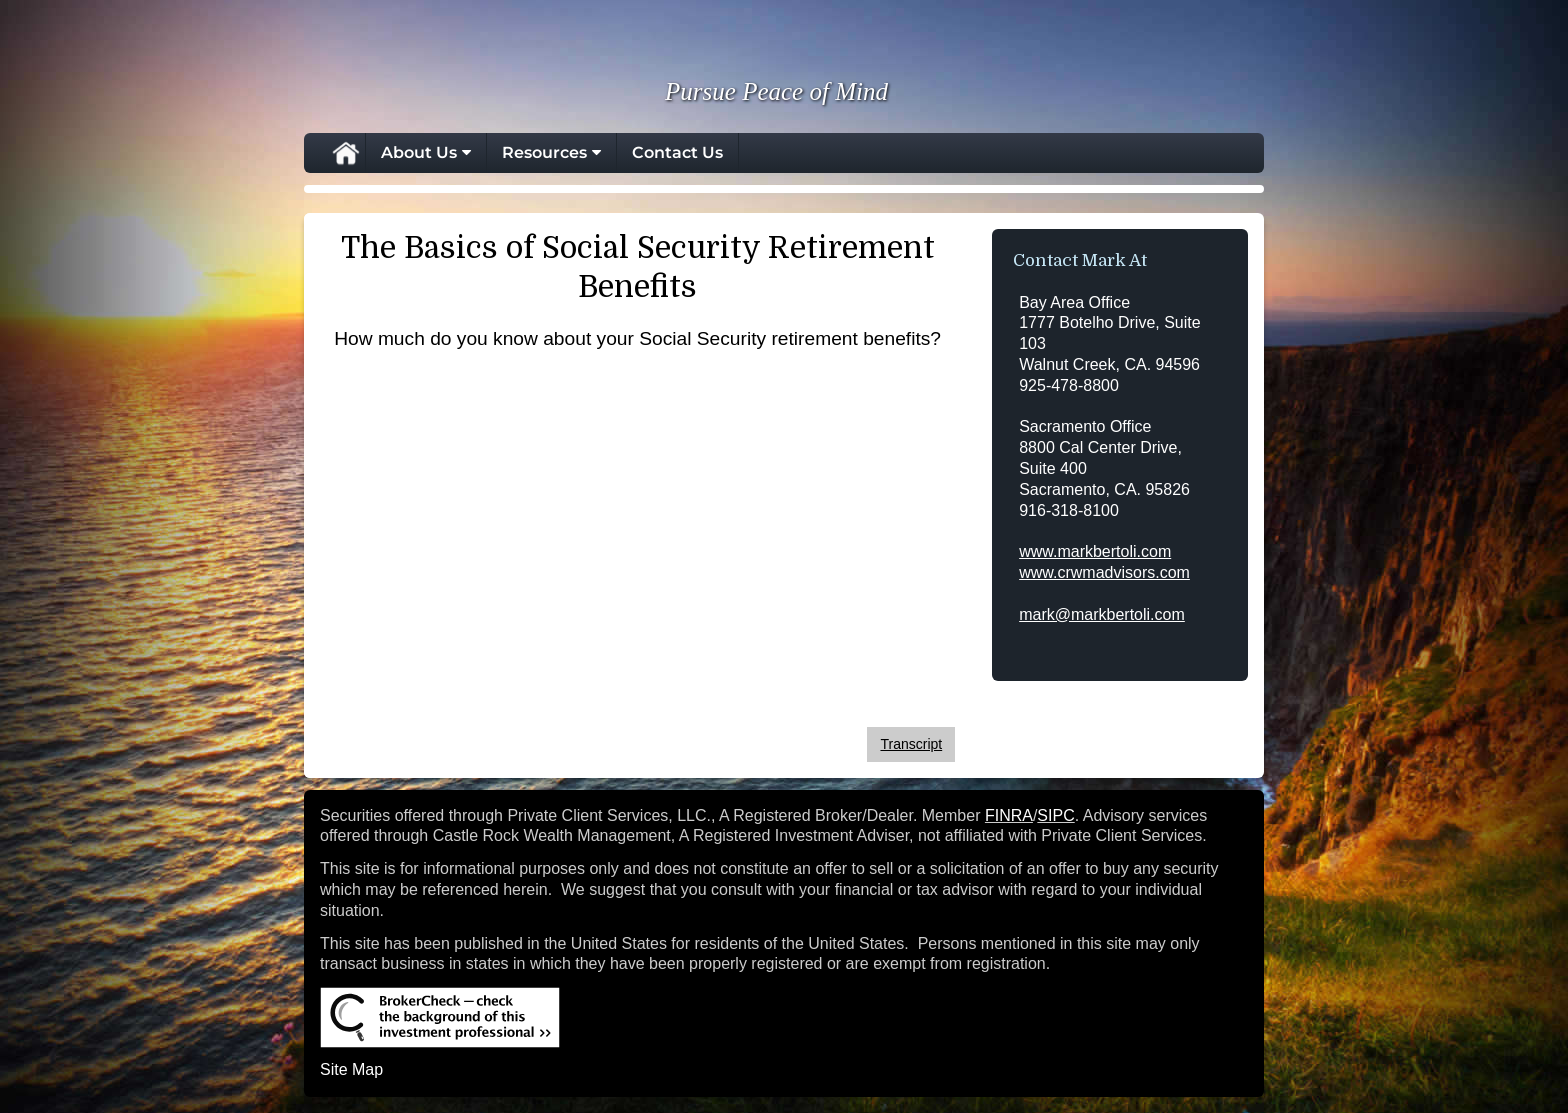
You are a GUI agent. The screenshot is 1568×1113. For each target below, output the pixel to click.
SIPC (1055, 815)
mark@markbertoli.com (1102, 614)
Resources (544, 152)
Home (345, 153)
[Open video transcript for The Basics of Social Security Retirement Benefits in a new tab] (911, 744)
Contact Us (677, 152)
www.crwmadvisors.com (1104, 572)
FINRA (1009, 815)
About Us (419, 152)
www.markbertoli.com (1095, 551)
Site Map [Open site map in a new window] (351, 1069)
